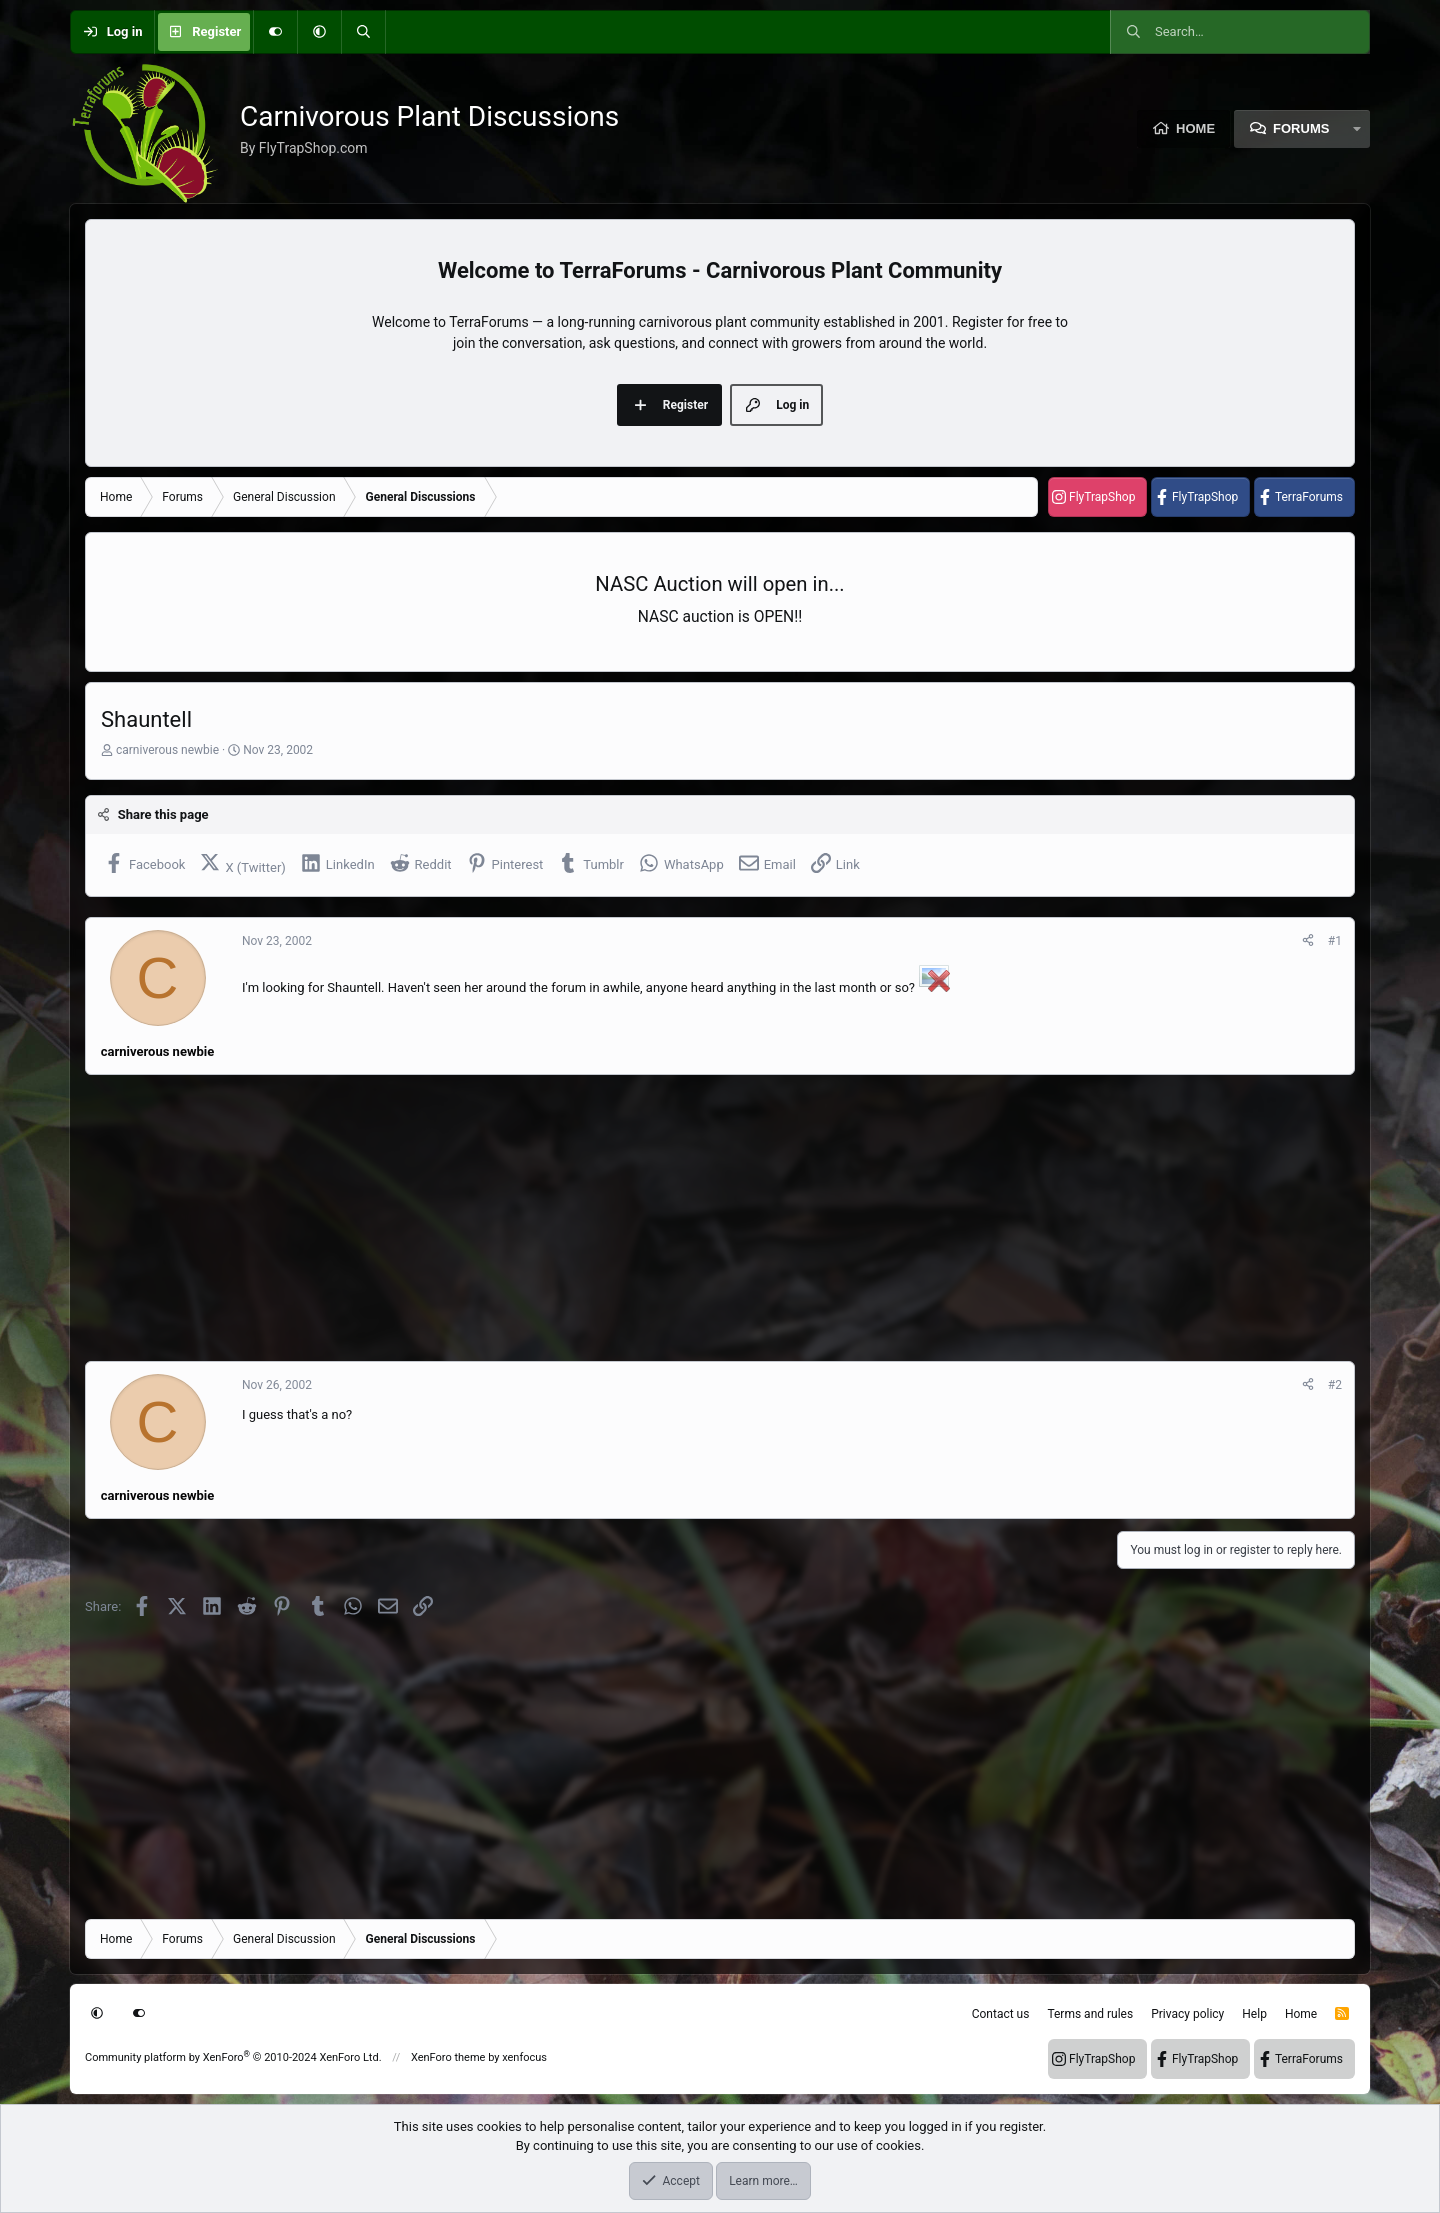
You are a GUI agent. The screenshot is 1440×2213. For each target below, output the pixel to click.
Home (1195, 128)
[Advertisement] (685, 1218)
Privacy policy (1187, 2014)
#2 (1335, 1385)
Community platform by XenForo (233, 2057)
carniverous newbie (167, 750)
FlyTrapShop (1102, 497)
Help (1254, 2014)
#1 (1335, 941)
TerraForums (1309, 497)
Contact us (1001, 2014)
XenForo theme (448, 2057)
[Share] (1308, 941)
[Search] (363, 32)
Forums (1301, 128)
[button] (319, 32)
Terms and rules (1090, 2014)
